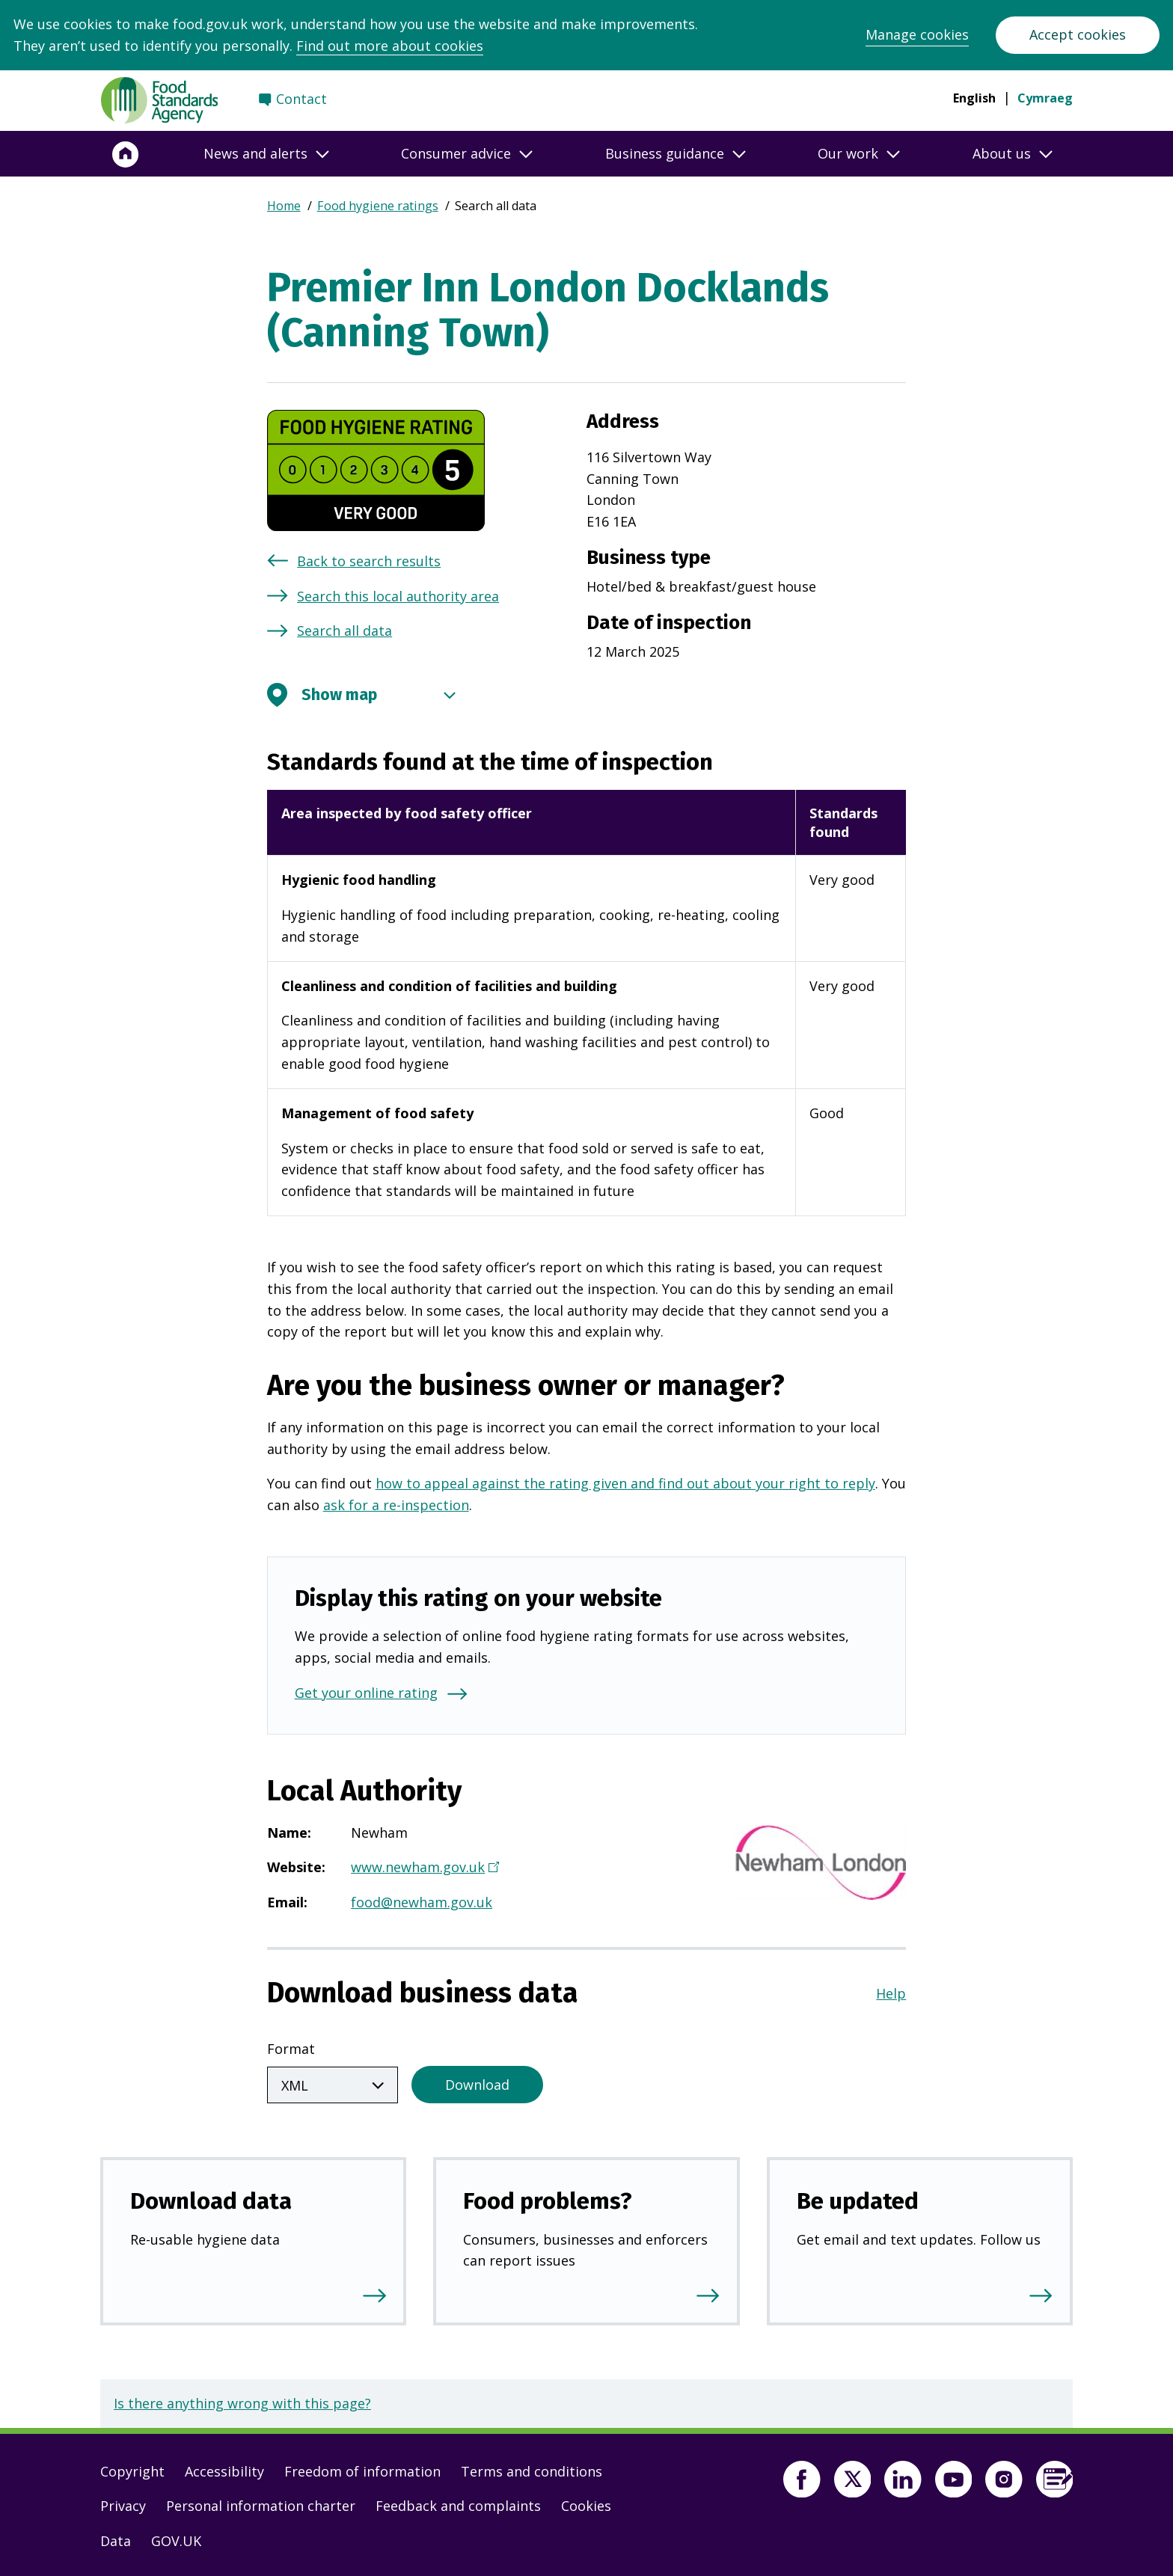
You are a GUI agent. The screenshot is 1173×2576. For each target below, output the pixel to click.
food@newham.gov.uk (421, 1902)
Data (115, 2538)
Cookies (586, 2503)
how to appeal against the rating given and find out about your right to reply (625, 1483)
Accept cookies (1077, 34)
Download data (211, 2198)
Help (891, 1993)
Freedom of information (362, 2468)
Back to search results (369, 561)
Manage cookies (917, 34)
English (974, 98)
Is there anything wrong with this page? (242, 2400)
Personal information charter (260, 2503)
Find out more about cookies (389, 46)
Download (477, 2082)
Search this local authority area (398, 596)
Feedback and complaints (458, 2503)
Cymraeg (1045, 98)
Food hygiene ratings (377, 205)
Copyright (132, 2468)
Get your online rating (366, 1693)
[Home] (125, 154)
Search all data (344, 631)
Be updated (858, 2198)
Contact (301, 99)
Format (291, 2049)
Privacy (123, 2503)
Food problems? (547, 2198)
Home (284, 205)
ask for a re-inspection (396, 1505)
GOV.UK (176, 2538)
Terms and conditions (531, 2468)
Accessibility (224, 2468)
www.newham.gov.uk (423, 1868)
